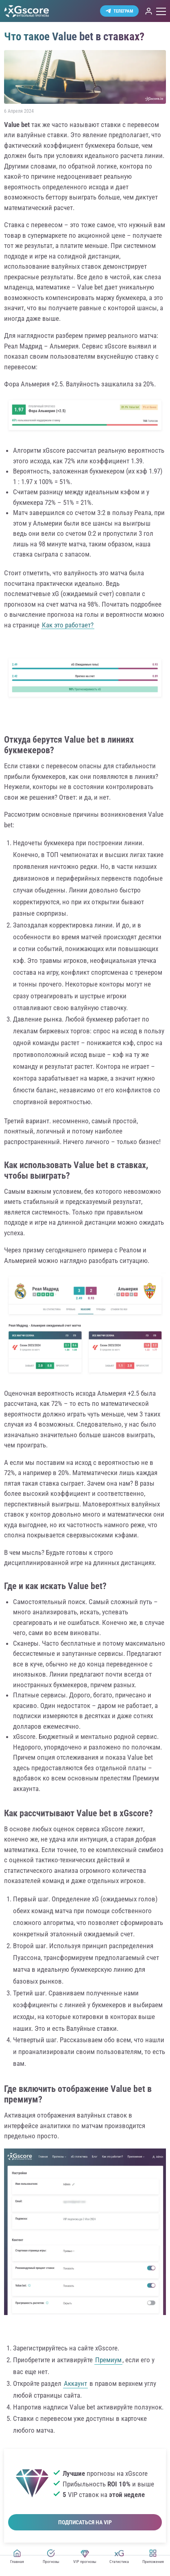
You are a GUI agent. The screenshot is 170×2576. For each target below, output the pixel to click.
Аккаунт (75, 2383)
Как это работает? (68, 625)
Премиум (108, 2360)
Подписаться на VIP (85, 2522)
